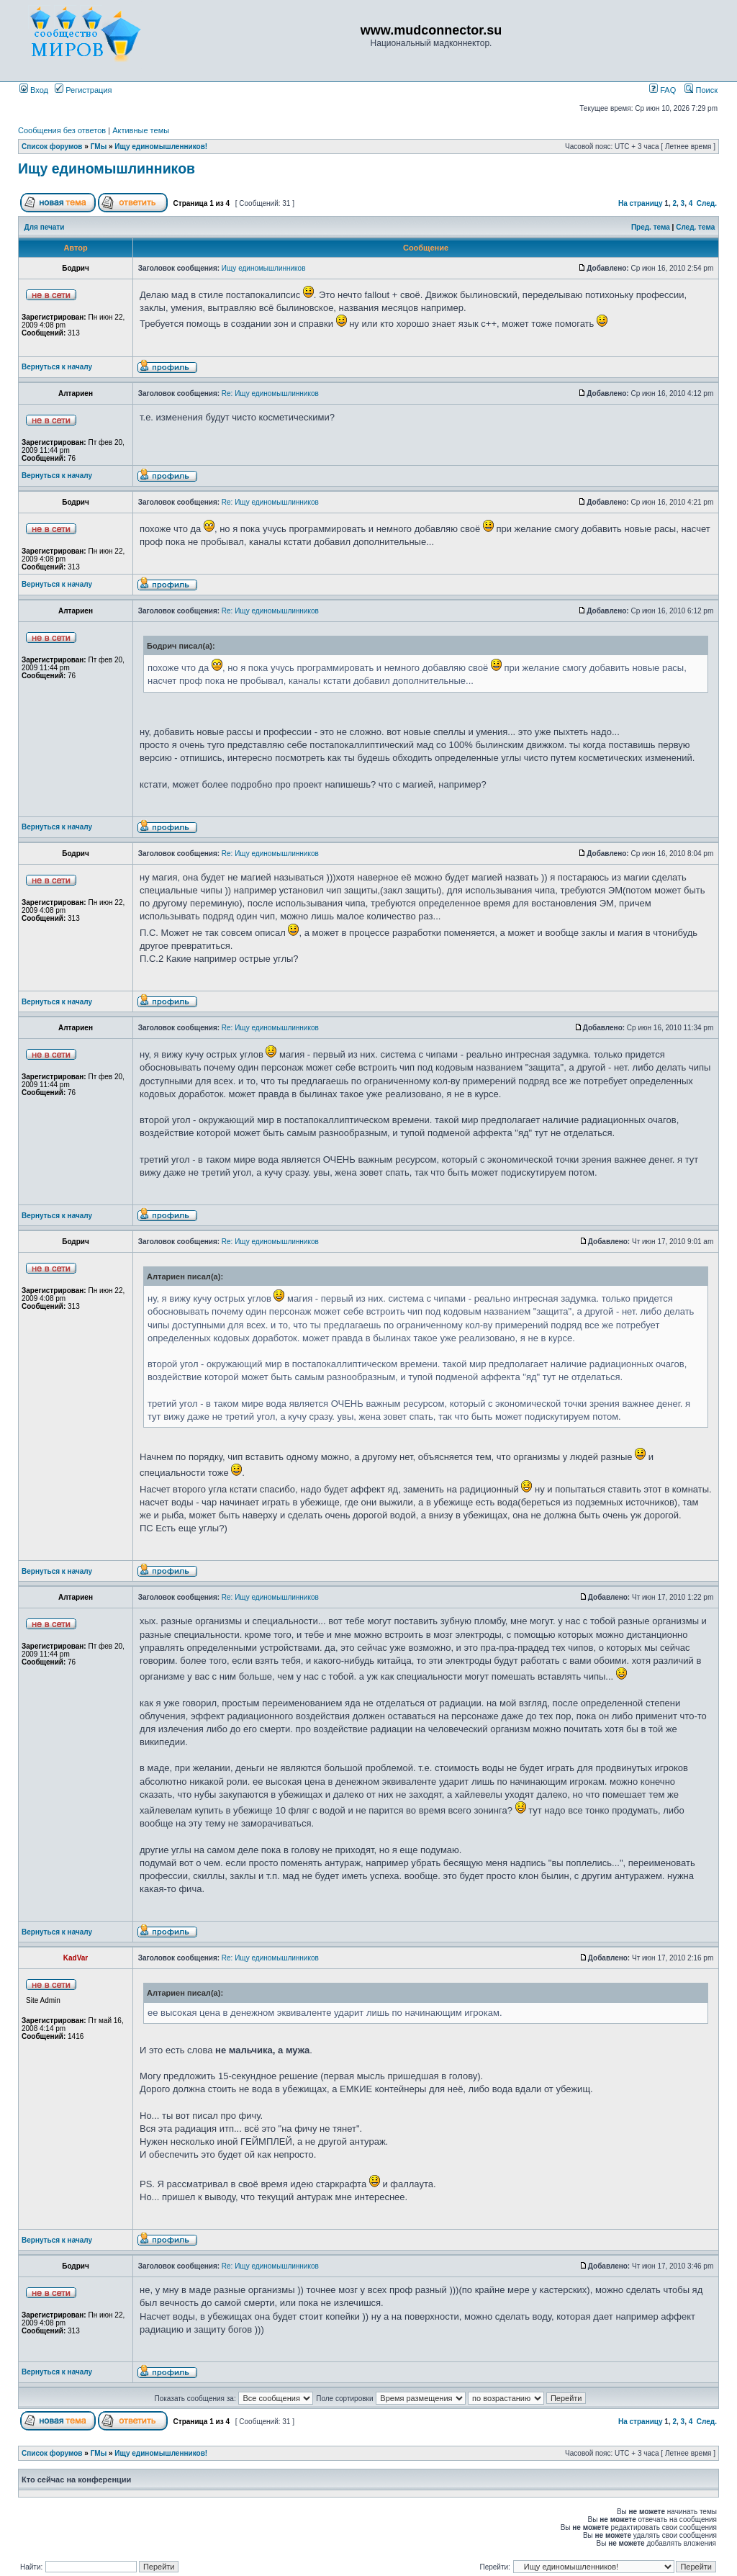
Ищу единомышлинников (106, 168)
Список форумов (52, 146)
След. (707, 203)
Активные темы (140, 130)
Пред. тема (650, 227)
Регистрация (83, 90)
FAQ (662, 90)
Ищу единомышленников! (160, 146)
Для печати (44, 227)
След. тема (695, 227)
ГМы (99, 146)
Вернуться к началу (57, 367)
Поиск (701, 90)
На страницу (640, 203)
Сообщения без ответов (62, 130)
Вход (33, 90)
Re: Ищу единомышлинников (270, 393)
